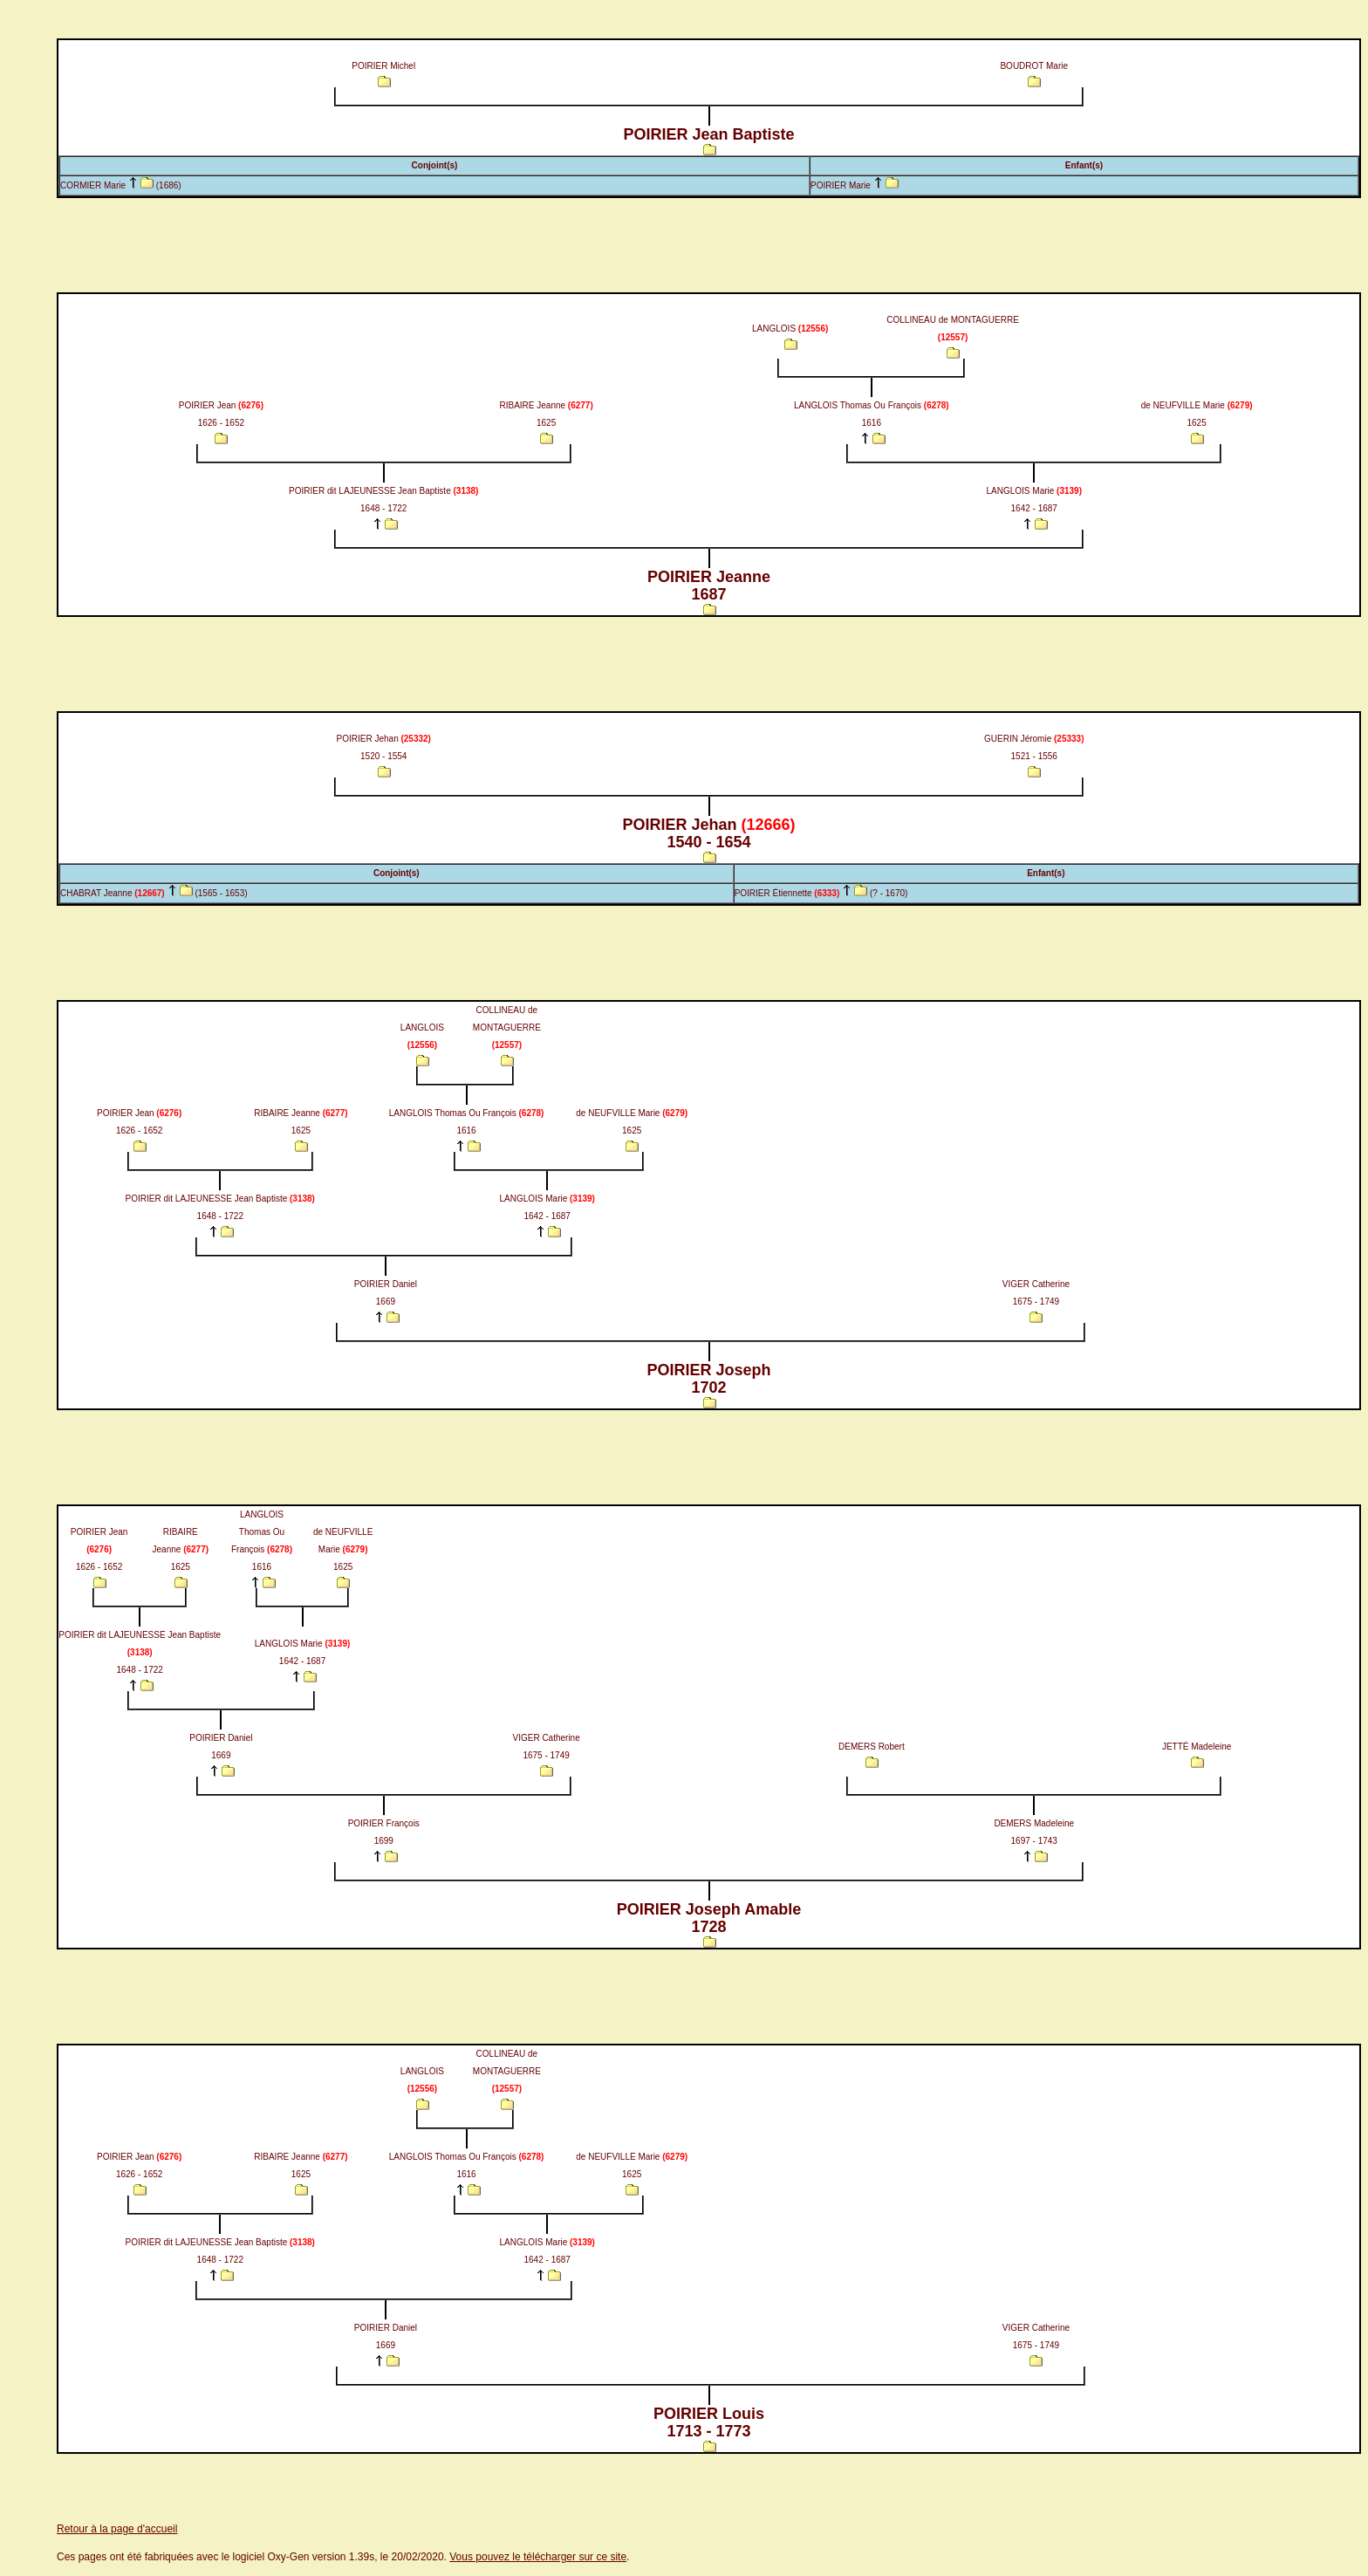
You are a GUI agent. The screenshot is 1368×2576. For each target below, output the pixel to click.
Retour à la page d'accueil (117, 2529)
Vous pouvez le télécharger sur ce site (537, 2557)
